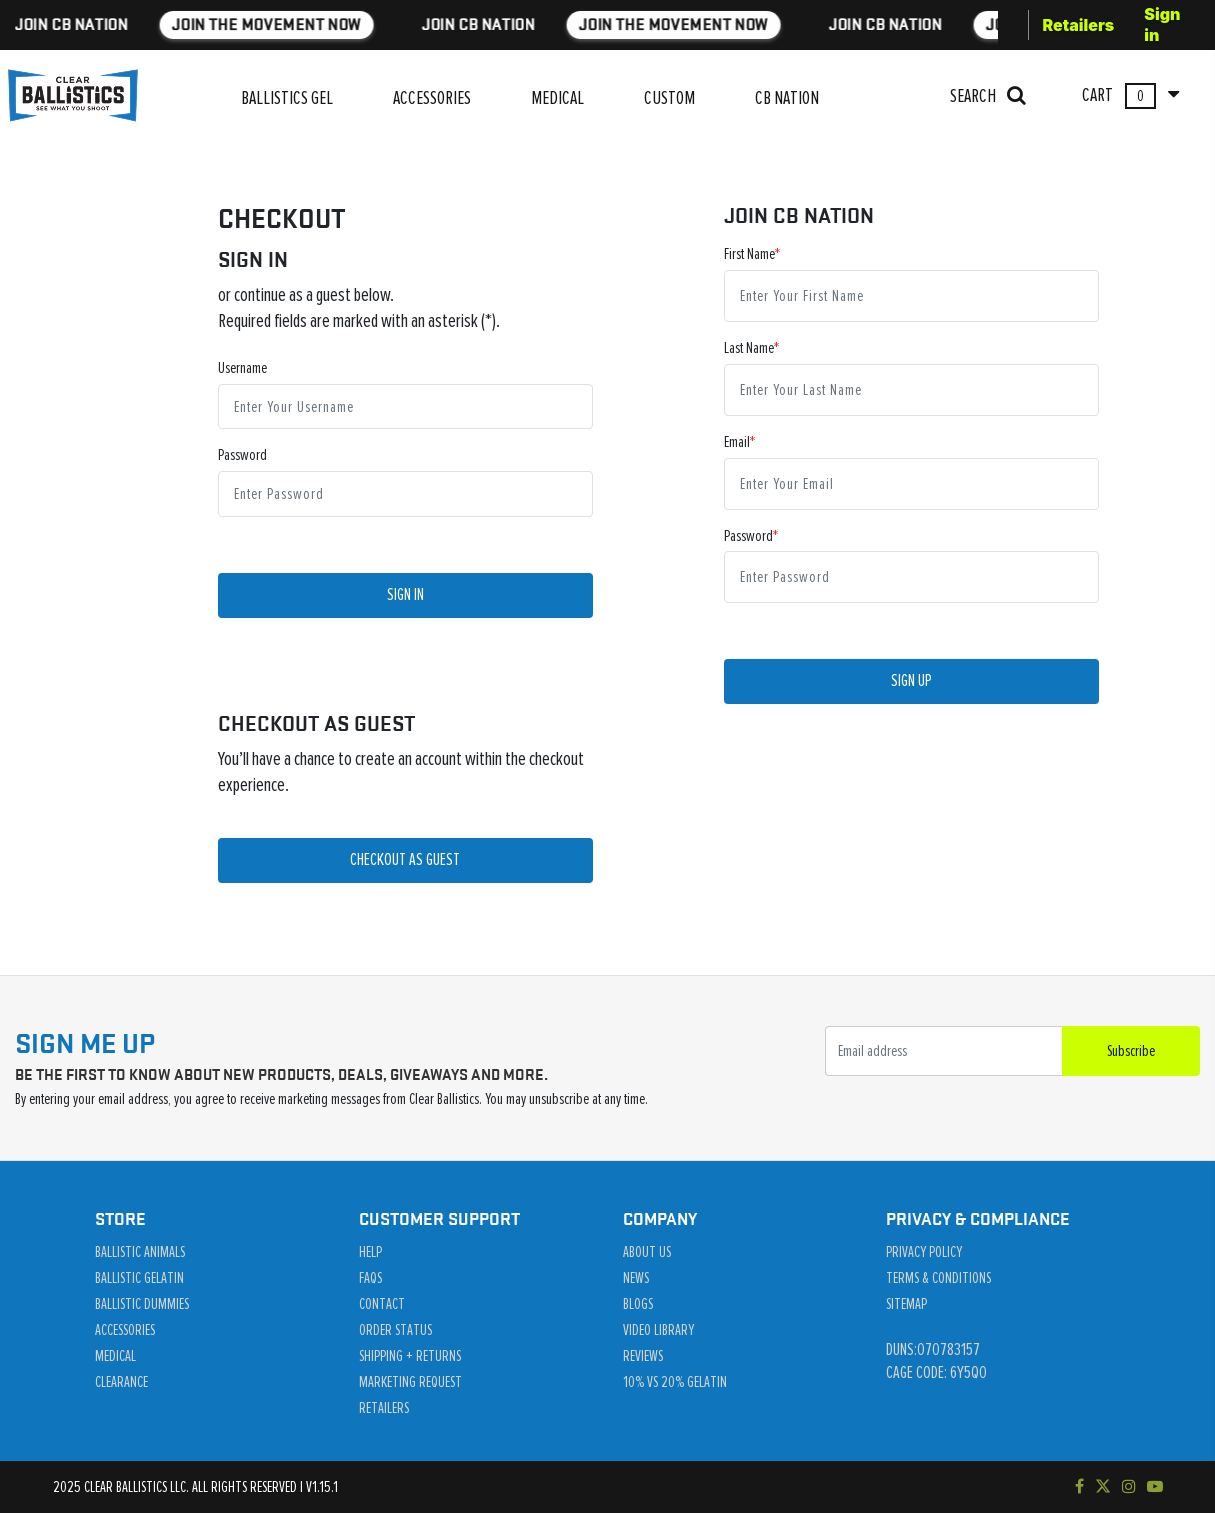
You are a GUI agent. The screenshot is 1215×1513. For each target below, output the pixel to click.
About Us (647, 1252)
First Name (749, 254)
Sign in (1162, 24)
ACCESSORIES (432, 98)
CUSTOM (669, 98)
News (636, 1278)
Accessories (125, 1330)
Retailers (1079, 25)
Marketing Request (410, 1382)
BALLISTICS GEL (287, 98)
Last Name (749, 348)
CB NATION (787, 98)
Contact (382, 1304)
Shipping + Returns (410, 1356)
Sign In (405, 595)
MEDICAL (557, 98)
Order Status (395, 1330)
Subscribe (1131, 1051)
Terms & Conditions (938, 1278)
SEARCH (988, 95)
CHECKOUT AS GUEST (405, 860)
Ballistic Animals (140, 1252)
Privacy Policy (924, 1252)
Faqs (370, 1278)
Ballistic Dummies (142, 1304)
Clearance (121, 1382)
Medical (115, 1356)
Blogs (638, 1304)
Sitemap (906, 1304)
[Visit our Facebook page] (1079, 1487)
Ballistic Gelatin (139, 1278)
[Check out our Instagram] (1129, 1487)
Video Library (658, 1330)
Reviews (643, 1356)
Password (242, 455)
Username (242, 368)
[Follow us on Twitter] (1103, 1487)
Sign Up (911, 681)
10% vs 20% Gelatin (675, 1382)
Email (737, 442)
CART (1130, 96)
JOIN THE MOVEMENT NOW (197, 24)
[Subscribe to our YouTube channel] (1155, 1487)
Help (370, 1252)
